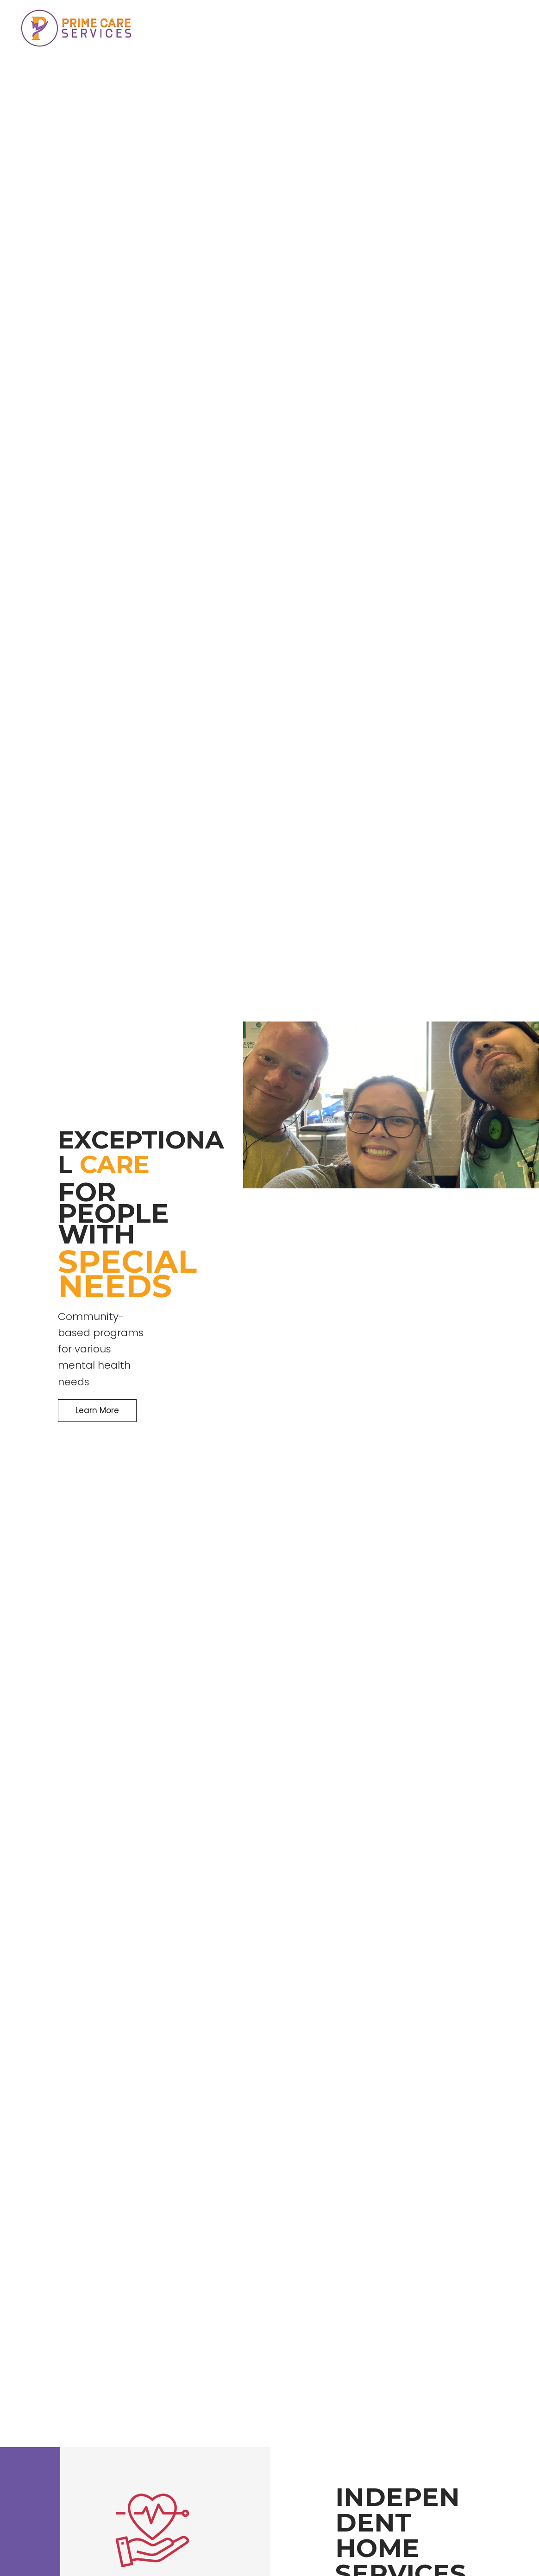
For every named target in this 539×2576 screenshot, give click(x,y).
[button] (97, 1410)
